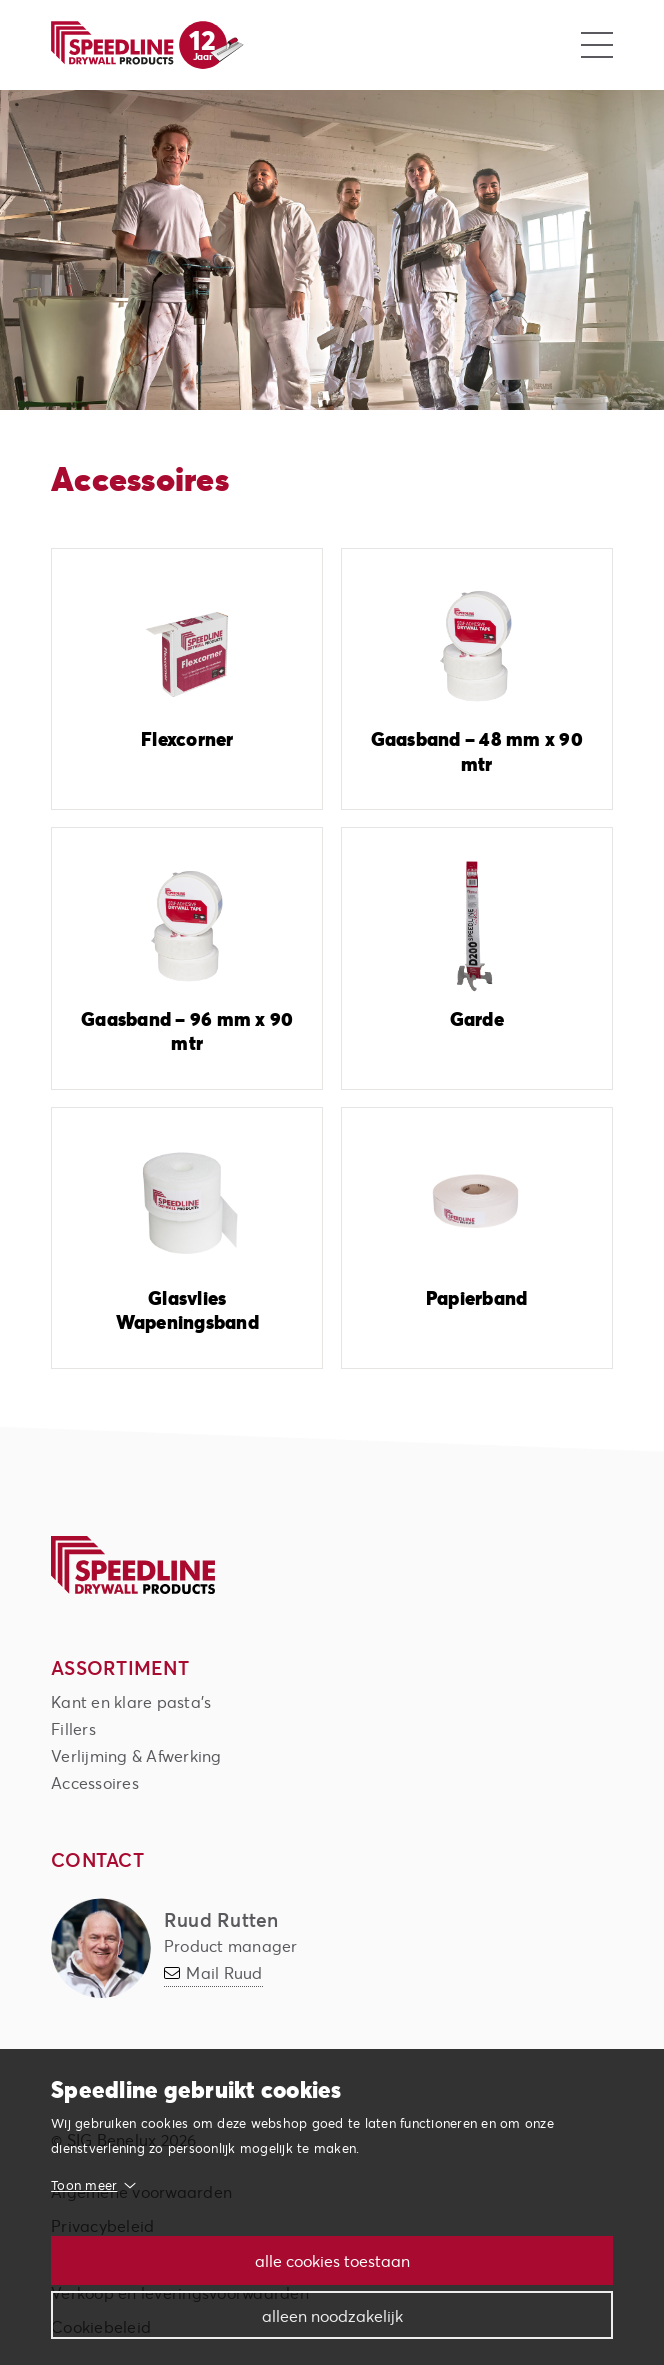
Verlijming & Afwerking (136, 1755)
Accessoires (95, 1782)
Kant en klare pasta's (131, 1701)
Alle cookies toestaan (332, 2260)
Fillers (73, 1728)
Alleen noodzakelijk (332, 2315)
